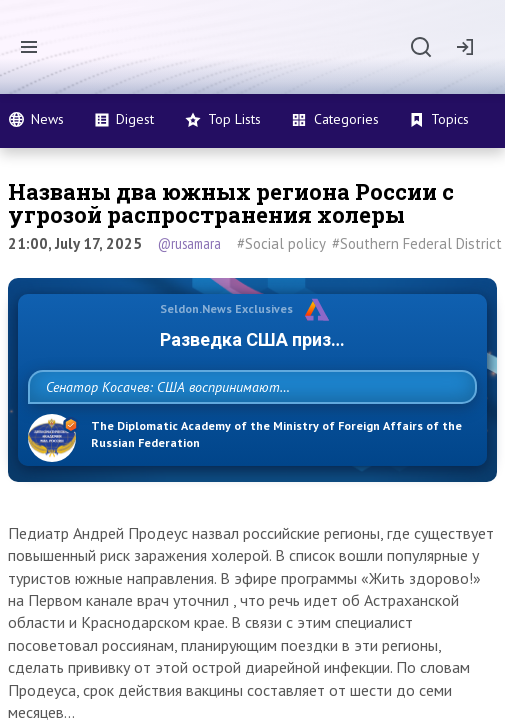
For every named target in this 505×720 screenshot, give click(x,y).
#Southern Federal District (417, 243)
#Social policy (281, 243)
